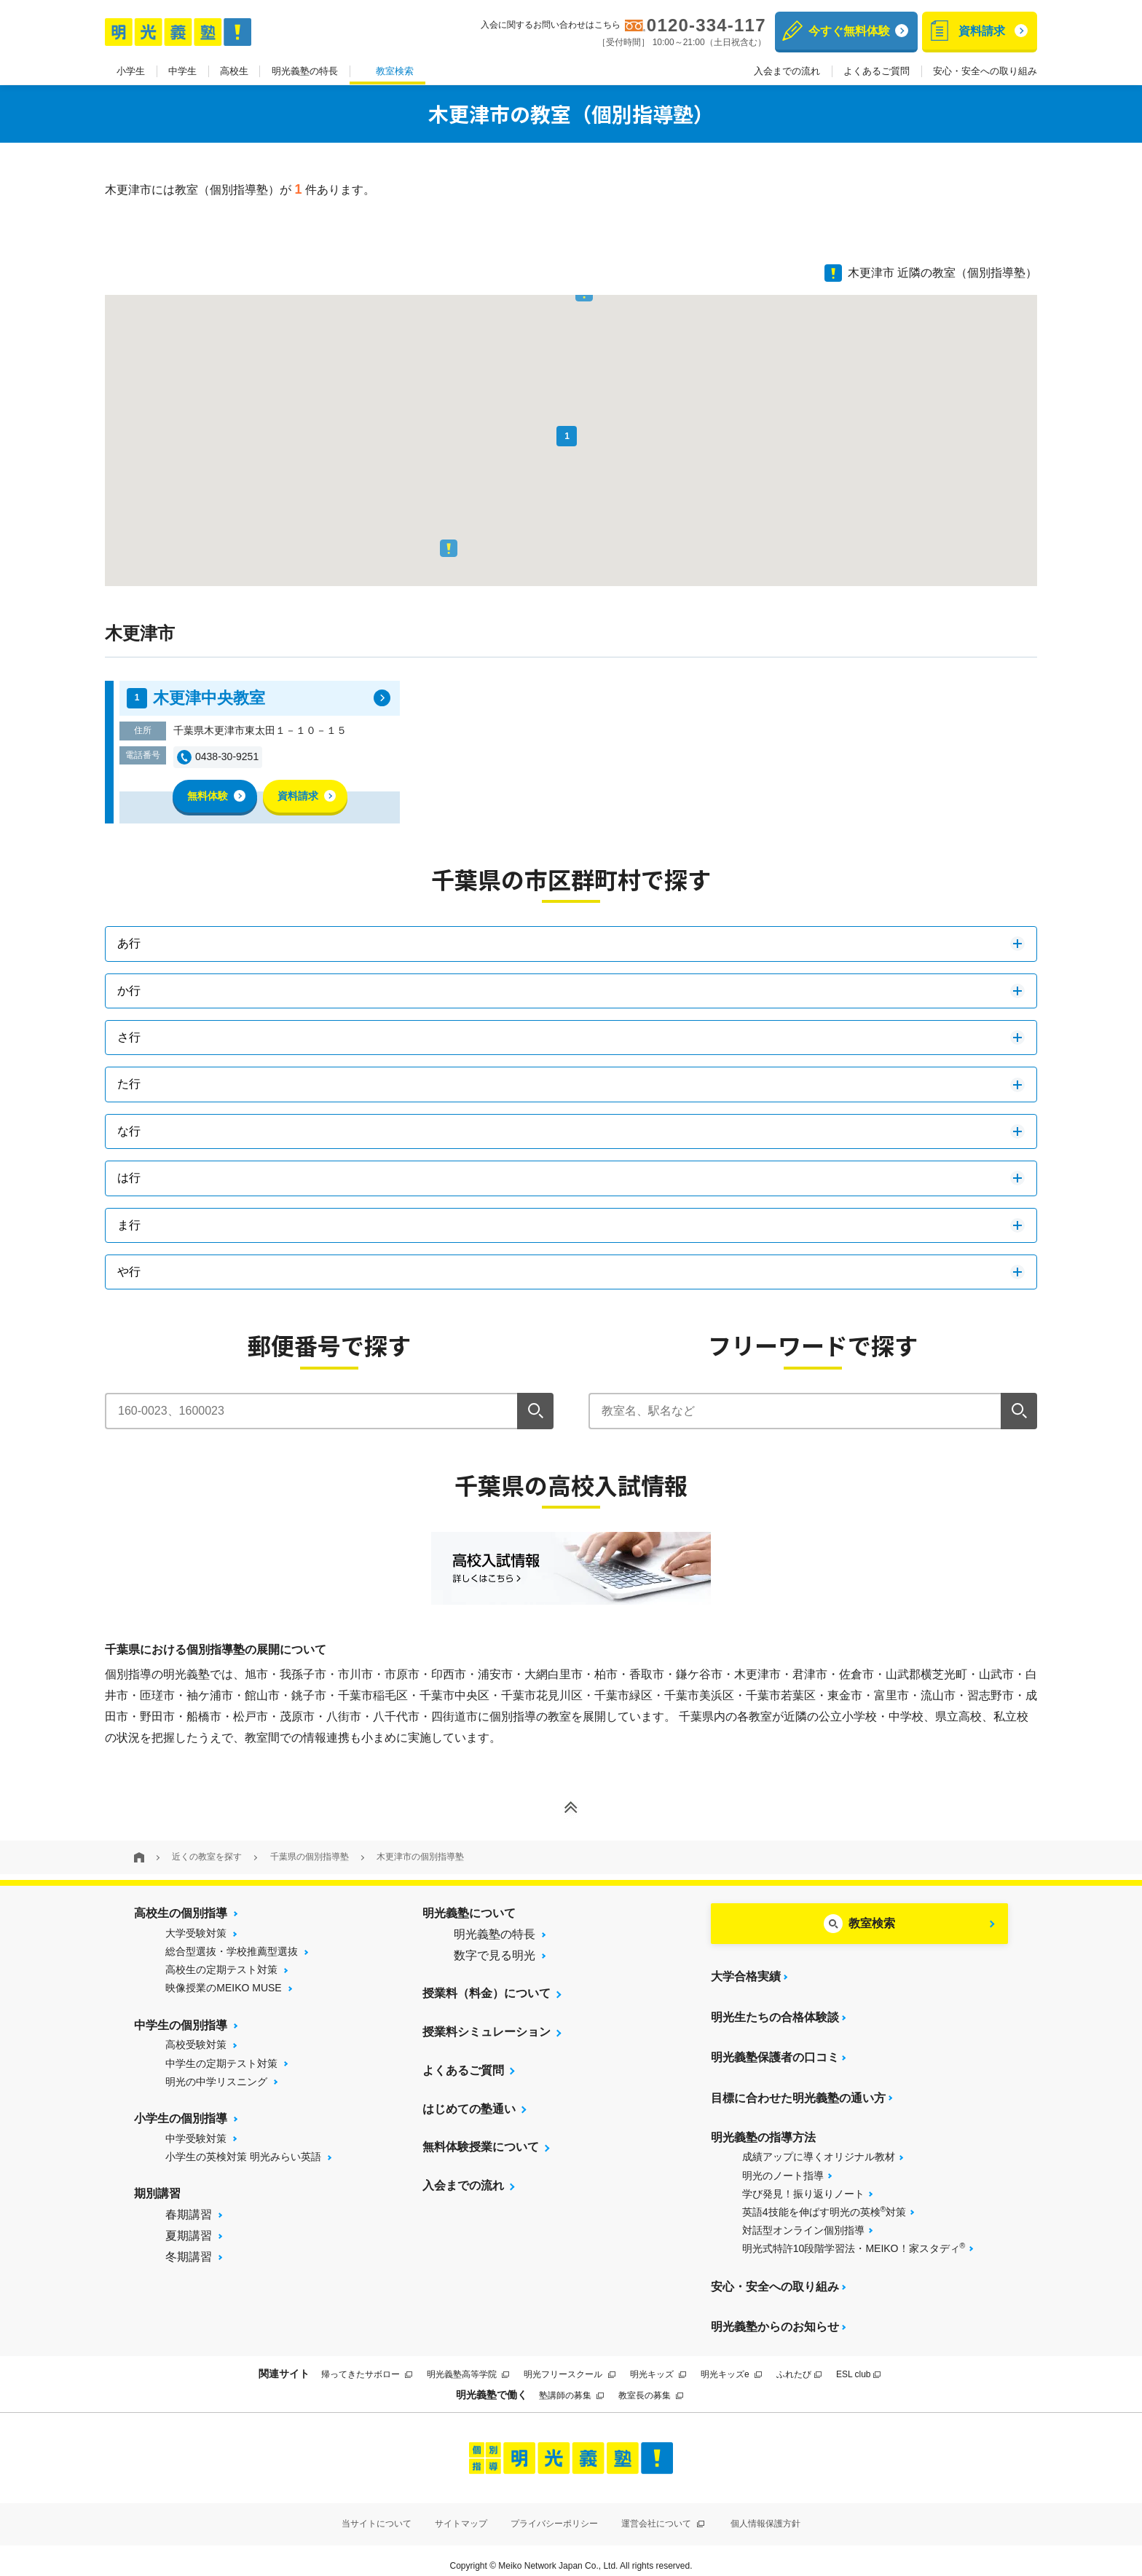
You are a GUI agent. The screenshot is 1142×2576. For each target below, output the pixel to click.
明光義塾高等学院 (468, 2363)
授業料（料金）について (486, 1993)
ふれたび (799, 2363)
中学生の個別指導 (180, 2025)
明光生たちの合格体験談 (775, 2014)
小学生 (131, 71)
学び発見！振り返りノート (803, 2186)
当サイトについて (376, 2512)
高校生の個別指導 (180, 1913)
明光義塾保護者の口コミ (775, 2053)
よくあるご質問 (876, 71)
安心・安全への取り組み (985, 71)
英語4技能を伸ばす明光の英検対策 (824, 2203)
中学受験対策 (196, 2138)
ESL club (858, 2363)
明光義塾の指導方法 (763, 2129)
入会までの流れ (787, 71)
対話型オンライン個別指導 (803, 2223)
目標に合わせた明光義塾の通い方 (798, 2091)
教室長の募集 (650, 2384)
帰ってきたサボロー (366, 2363)
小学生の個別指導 (180, 2118)
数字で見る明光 (494, 1955)
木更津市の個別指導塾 (420, 1857)
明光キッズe (731, 2363)
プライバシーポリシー (554, 2512)
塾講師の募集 (571, 2384)
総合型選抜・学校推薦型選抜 (231, 1951)
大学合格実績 (746, 1975)
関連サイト (284, 2362)
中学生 (182, 71)
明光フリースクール (569, 2363)
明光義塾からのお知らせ (775, 2316)
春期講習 (188, 2214)
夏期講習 (188, 2235)
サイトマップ (461, 2512)
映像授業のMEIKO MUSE (223, 1988)
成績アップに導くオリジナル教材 (818, 2149)
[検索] (535, 1411)
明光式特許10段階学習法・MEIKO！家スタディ (853, 2240)
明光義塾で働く (491, 2383)
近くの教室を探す (207, 1857)
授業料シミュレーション (486, 2032)
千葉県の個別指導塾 (309, 1857)
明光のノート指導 (783, 2167)
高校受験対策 (196, 2044)
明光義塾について (469, 1913)
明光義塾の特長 (305, 71)
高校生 (234, 71)
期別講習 (157, 2193)
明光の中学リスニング (216, 2081)
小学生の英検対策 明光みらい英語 (243, 2156)
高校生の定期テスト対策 (221, 1969)
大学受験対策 (196, 1933)
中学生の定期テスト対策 (221, 2063)
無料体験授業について (480, 2147)
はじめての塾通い (469, 2109)
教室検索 (395, 71)
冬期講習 (188, 2257)
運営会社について (662, 2512)
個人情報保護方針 (765, 2512)
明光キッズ (658, 2363)
